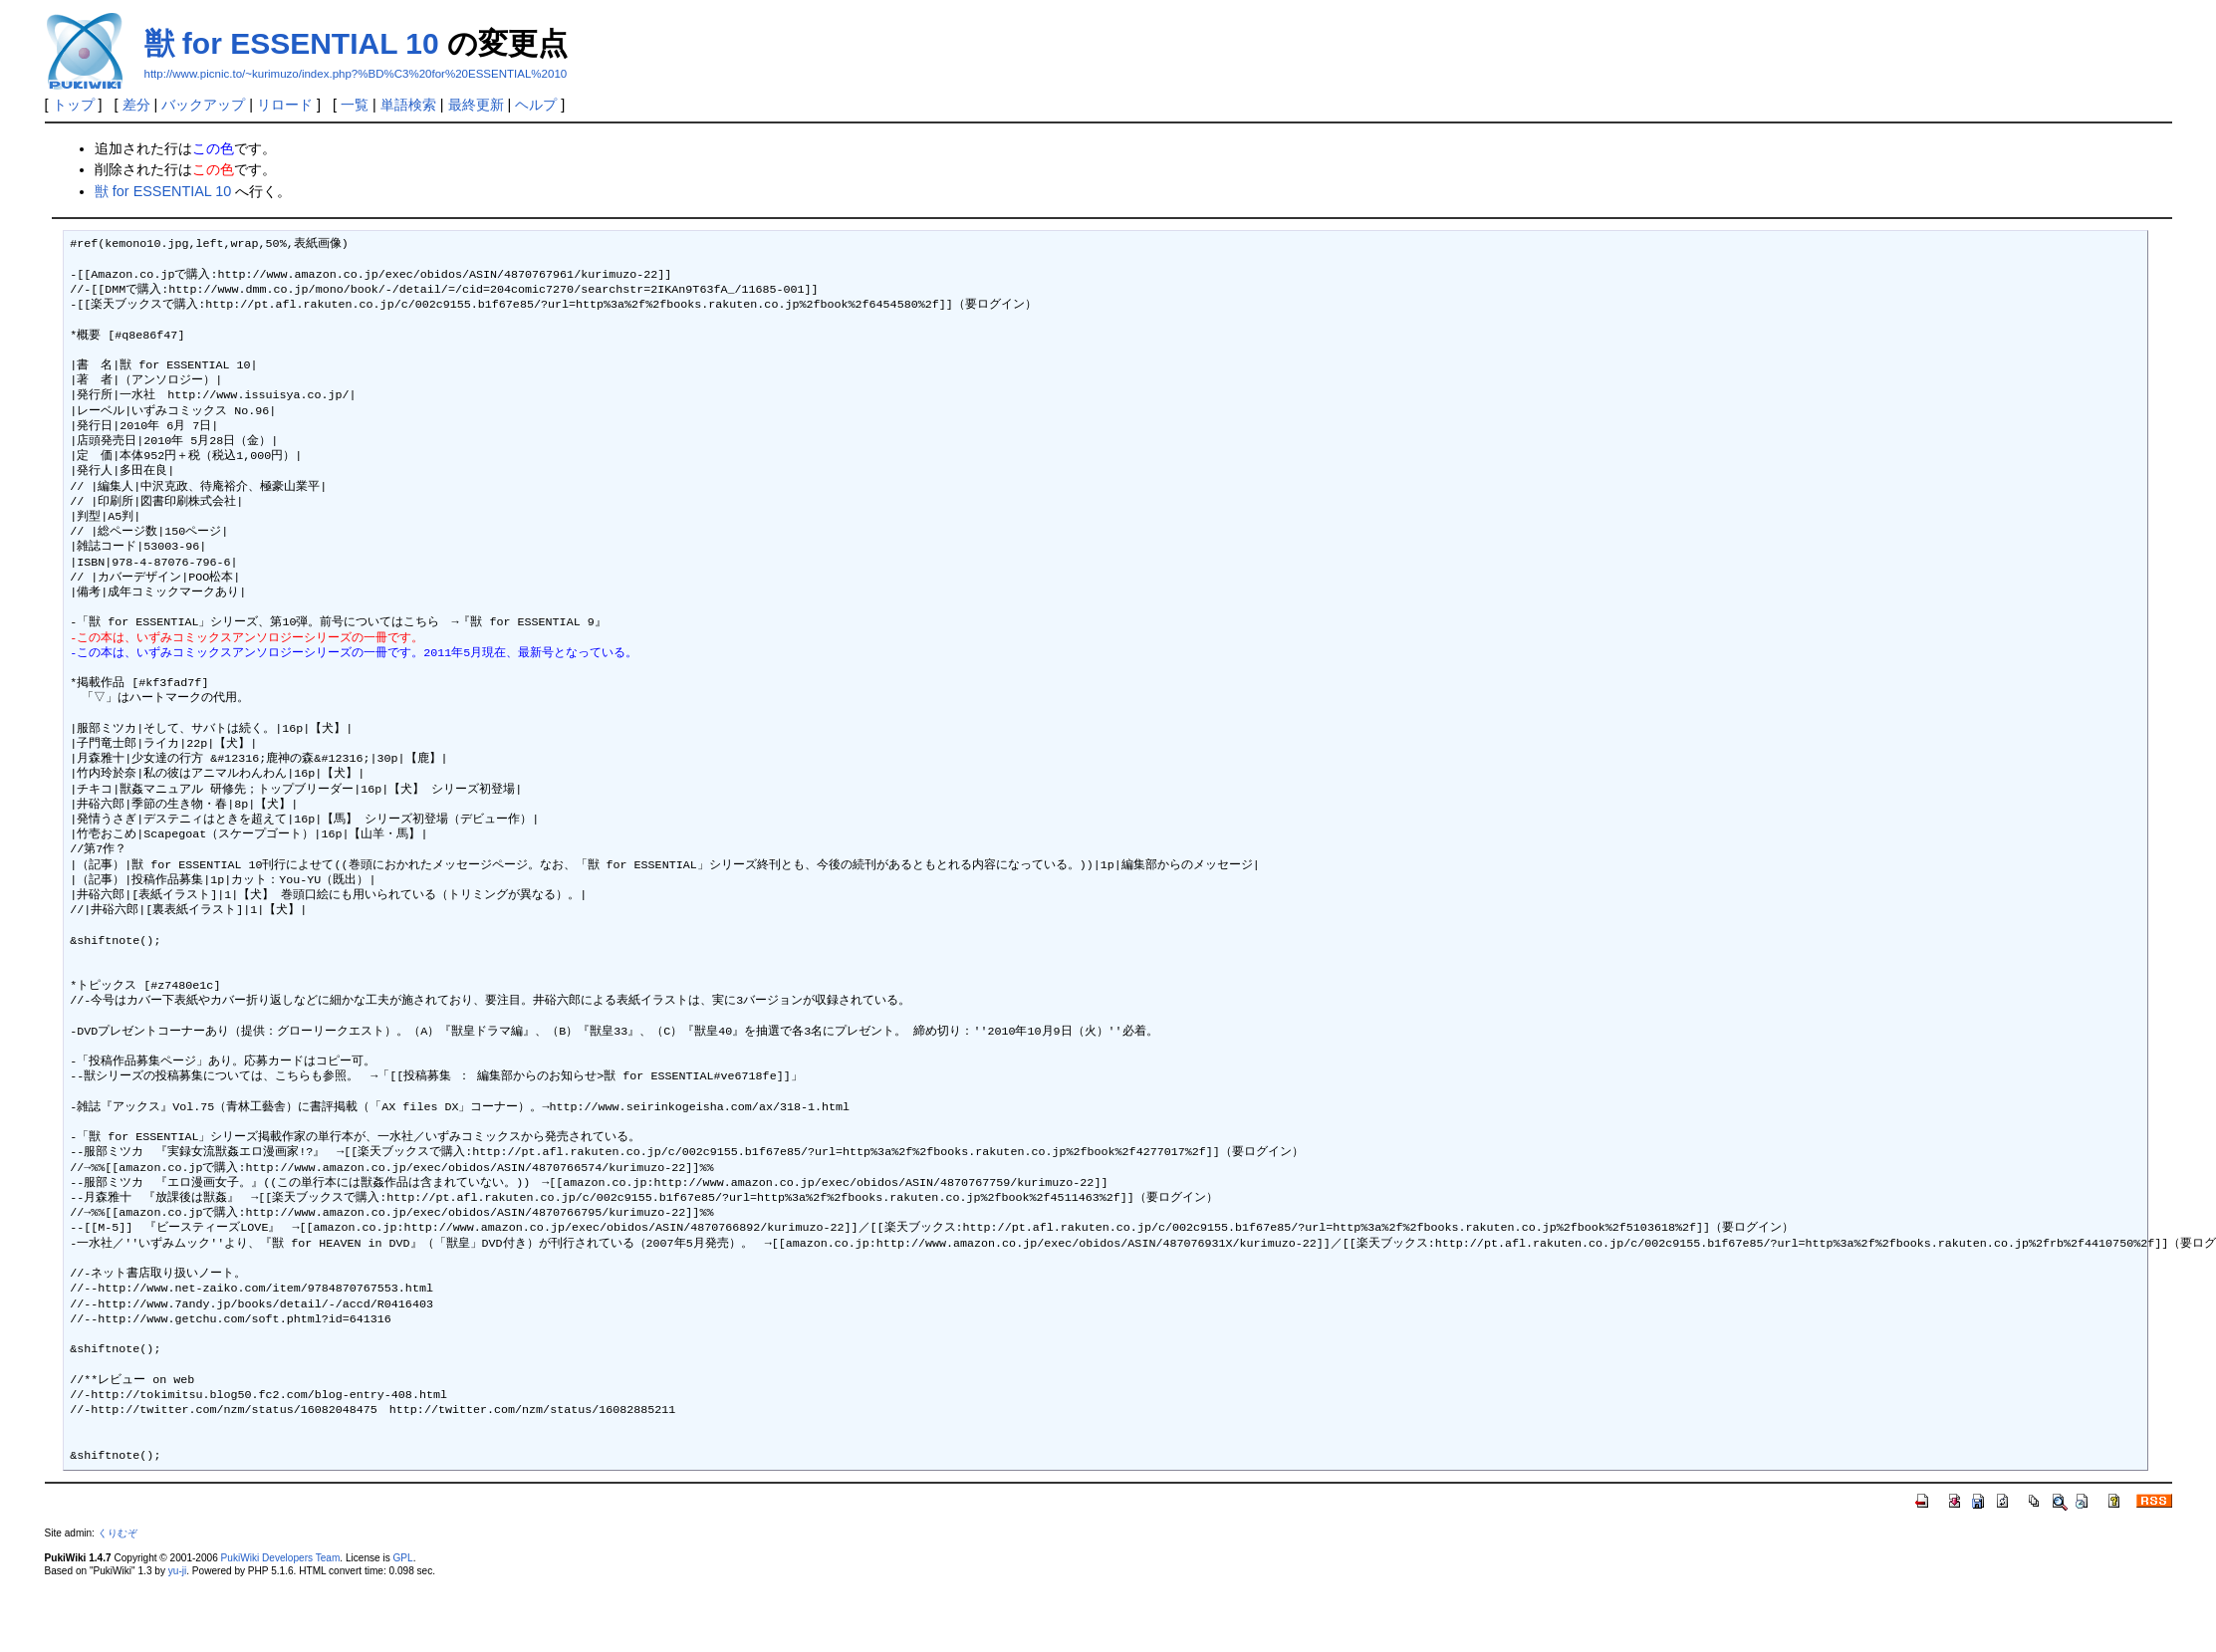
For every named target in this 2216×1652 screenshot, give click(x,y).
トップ (74, 105)
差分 (136, 105)
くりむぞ (117, 1533)
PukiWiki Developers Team (281, 1557)
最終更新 (476, 105)
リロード (285, 105)
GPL (403, 1557)
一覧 (355, 105)
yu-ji (177, 1570)
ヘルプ (536, 105)
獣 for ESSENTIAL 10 (291, 43)
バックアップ (203, 105)
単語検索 (408, 105)
